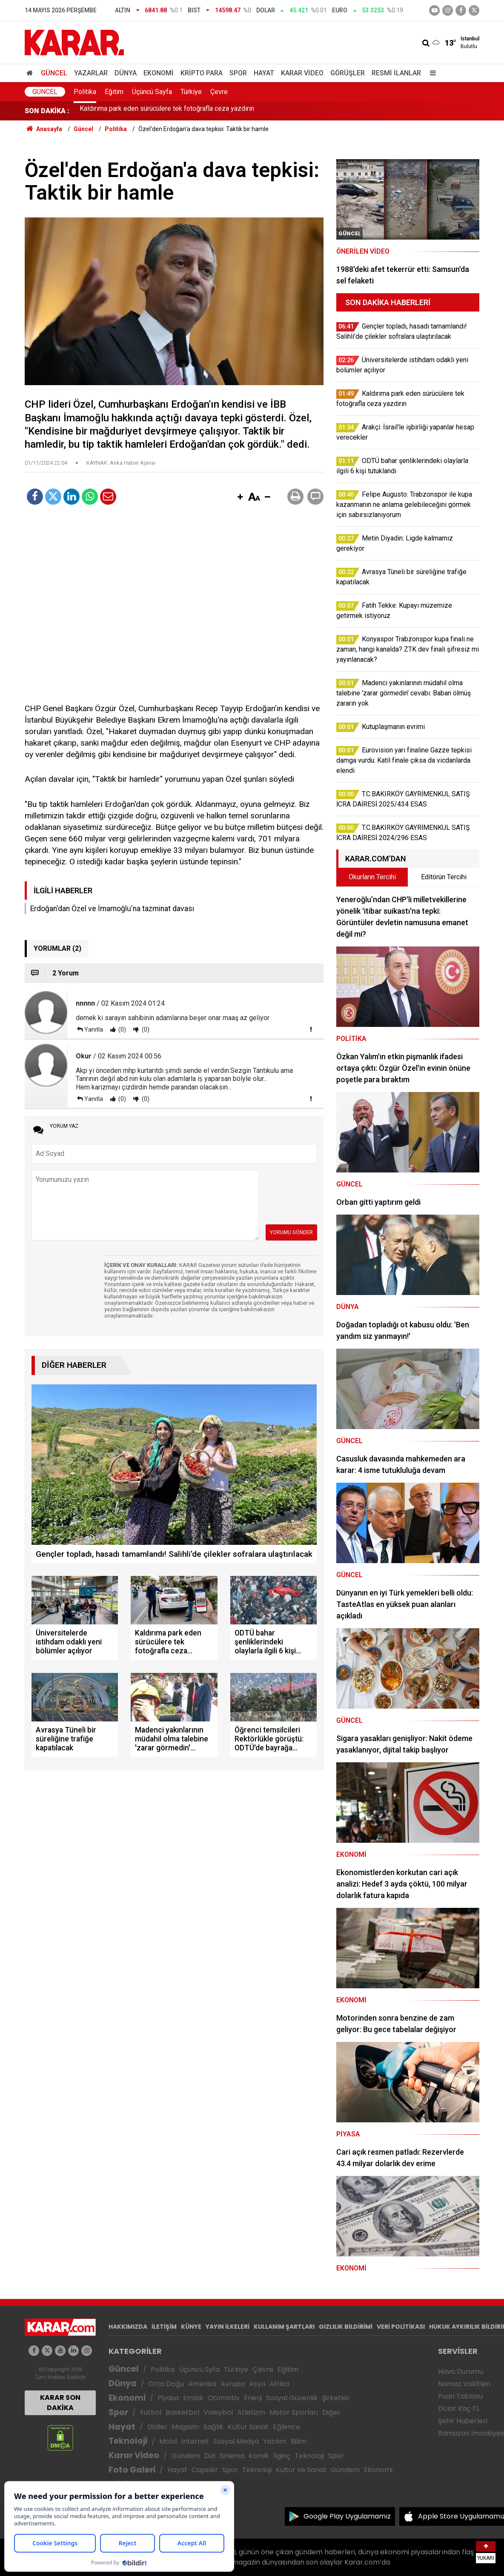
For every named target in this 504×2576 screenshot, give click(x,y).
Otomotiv (224, 2398)
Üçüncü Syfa (199, 2369)
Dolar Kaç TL (458, 2408)
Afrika (279, 2384)
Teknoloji (128, 2441)
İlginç (281, 2456)
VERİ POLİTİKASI (401, 2326)
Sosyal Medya (236, 2441)
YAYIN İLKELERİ (227, 2326)
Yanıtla (93, 1029)
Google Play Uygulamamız (347, 2516)
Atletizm (251, 2412)
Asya (257, 2384)
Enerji (253, 2398)
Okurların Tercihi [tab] (372, 877)
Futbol (150, 2412)
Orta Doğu (166, 2384)
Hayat (264, 73)
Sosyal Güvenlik (292, 2398)
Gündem (185, 2456)
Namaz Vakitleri (464, 2384)
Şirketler (336, 2398)
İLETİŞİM (164, 2326)
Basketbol (182, 2412)
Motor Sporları (293, 2412)
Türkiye (191, 92)
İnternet (195, 2441)
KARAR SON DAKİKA (60, 2403)
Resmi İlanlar (396, 73)
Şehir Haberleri (462, 2421)
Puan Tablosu (460, 2396)
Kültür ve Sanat (301, 2470)
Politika (85, 92)
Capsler (205, 2470)
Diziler (157, 2427)
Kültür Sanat (248, 2427)
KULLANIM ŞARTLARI (284, 2326)
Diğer (331, 2412)
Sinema (232, 2456)
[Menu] (430, 73)
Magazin (185, 2427)
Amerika (202, 2384)
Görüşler (347, 73)
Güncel (54, 73)
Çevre (219, 92)
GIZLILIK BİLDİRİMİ (345, 2326)
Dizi (209, 2456)
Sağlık (213, 2427)
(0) (121, 1029)
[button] (240, 497)
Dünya (126, 73)
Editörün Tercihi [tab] (444, 877)
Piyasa (168, 2398)
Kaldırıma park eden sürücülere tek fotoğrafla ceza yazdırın (167, 111)
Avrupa (232, 2384)
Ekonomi (158, 73)
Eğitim (114, 92)
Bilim (298, 2441)
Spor (238, 73)
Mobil (168, 2441)
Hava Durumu (460, 2371)
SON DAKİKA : (47, 111)
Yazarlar (91, 73)
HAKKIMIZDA (128, 2326)
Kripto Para (201, 73)
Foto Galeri (132, 2470)
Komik (259, 2456)
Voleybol (218, 2412)
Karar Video (302, 73)
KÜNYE (191, 2326)
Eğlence (286, 2427)
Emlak (193, 2398)
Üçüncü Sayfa (152, 92)
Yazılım (274, 2441)
